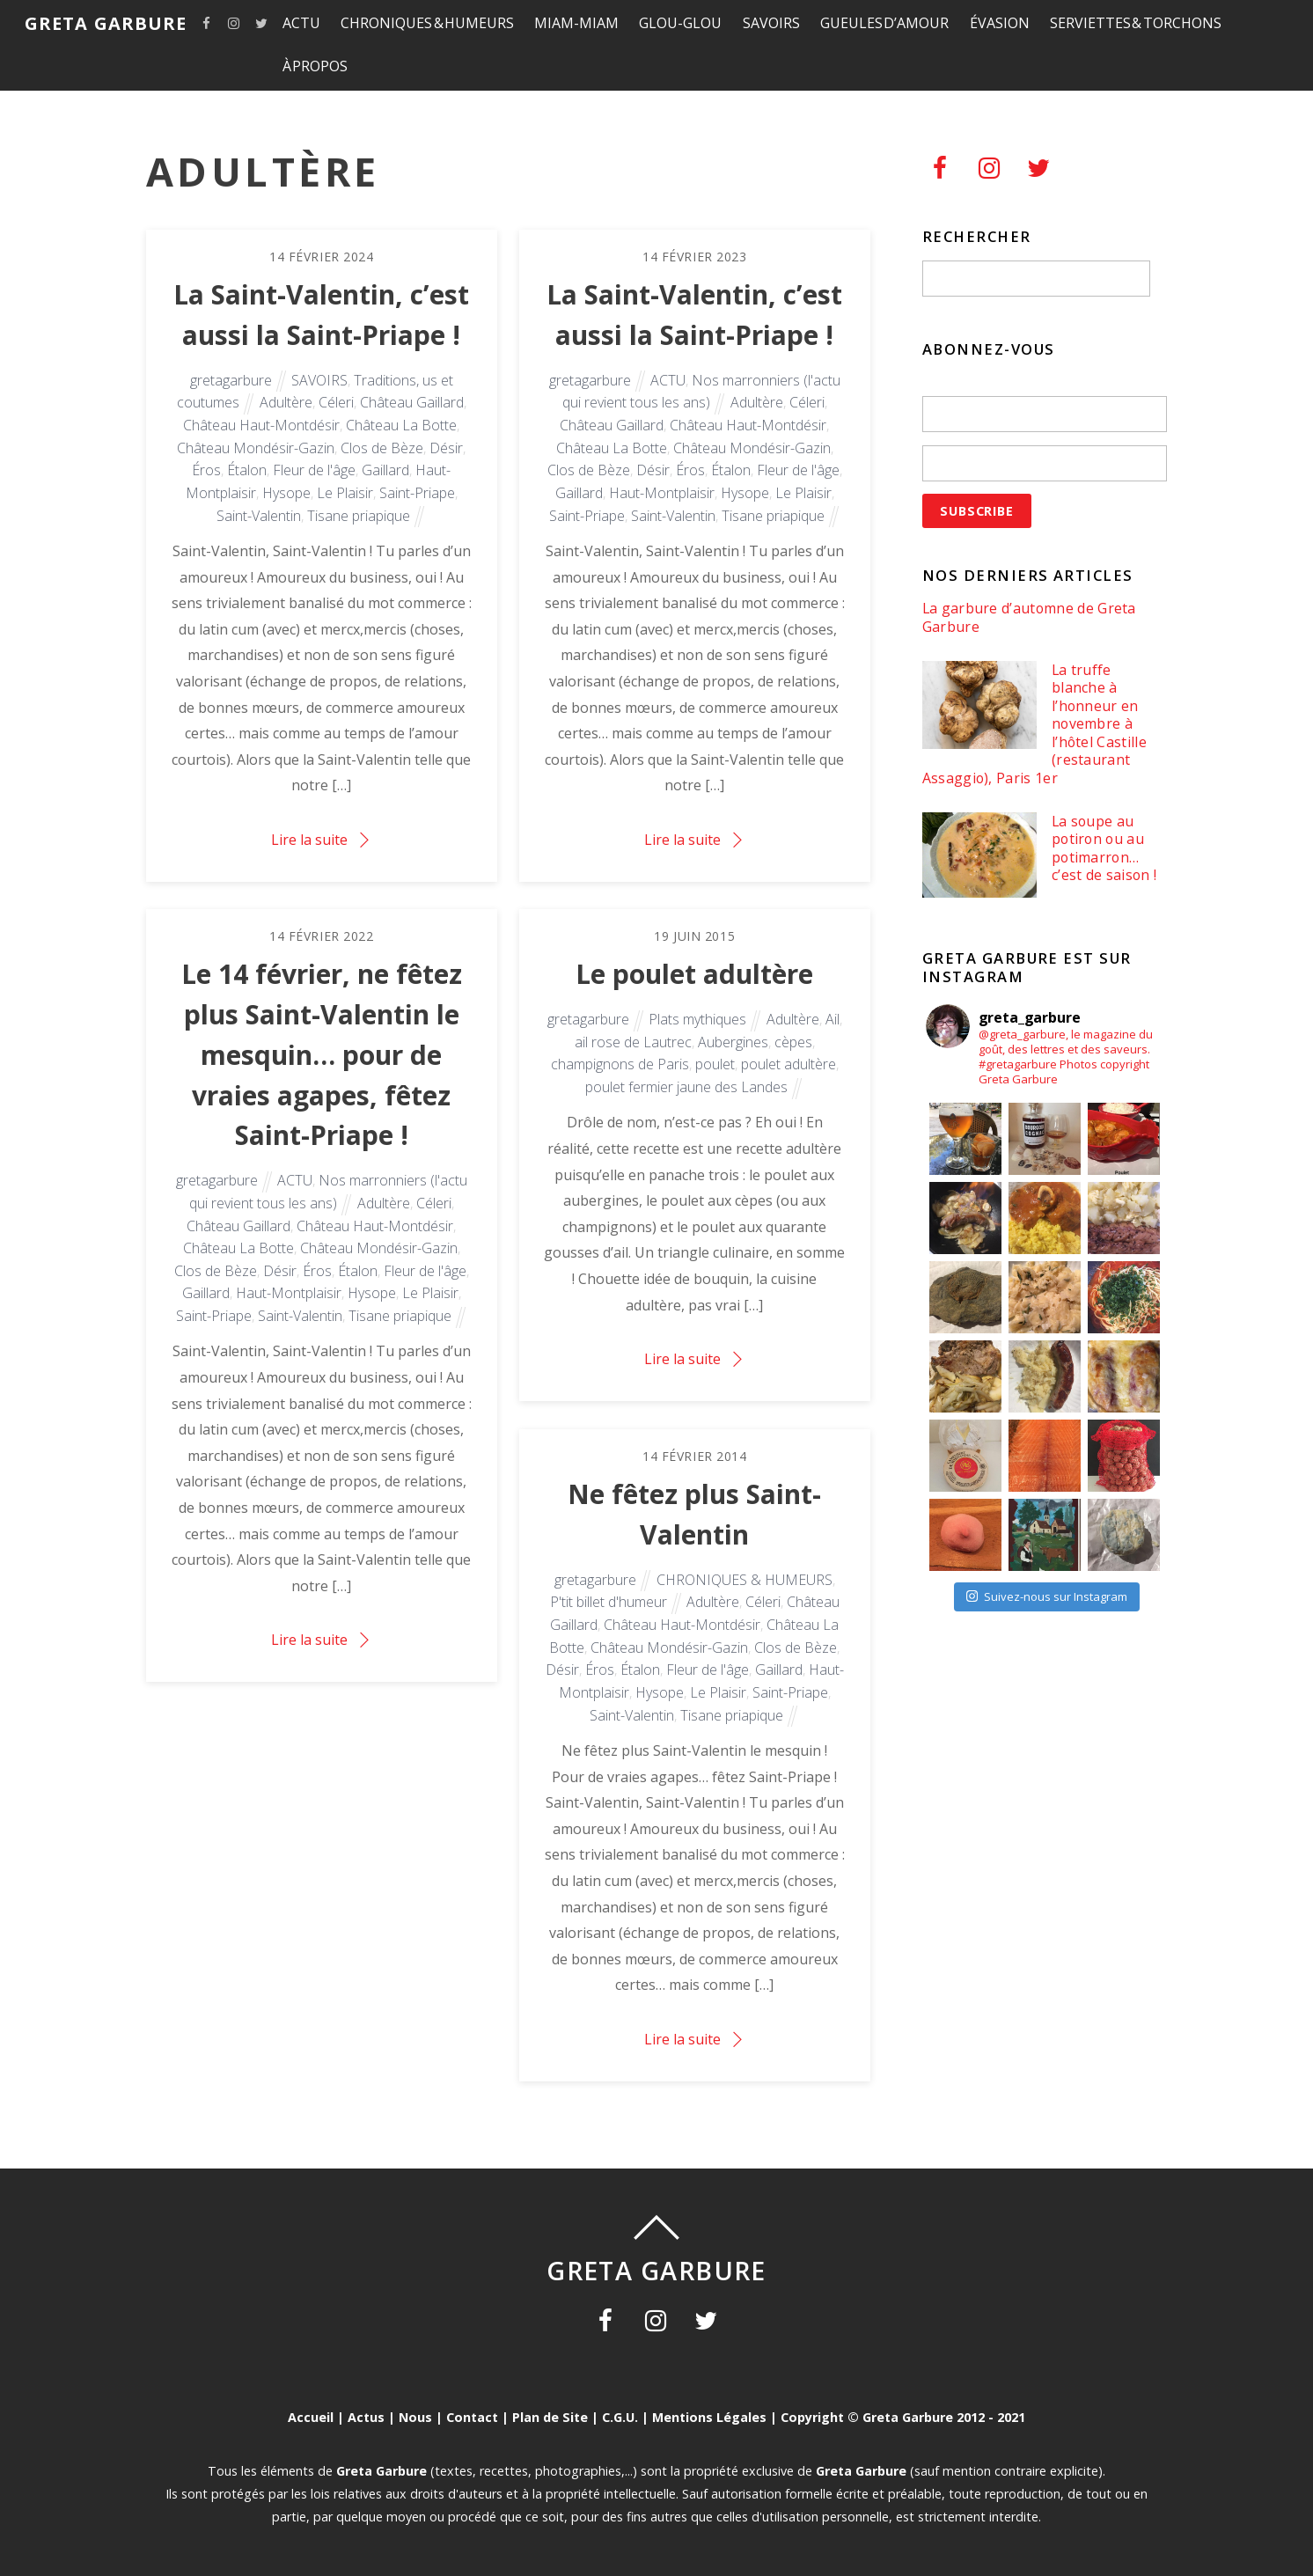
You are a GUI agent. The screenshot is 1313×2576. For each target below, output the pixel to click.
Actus (366, 2417)
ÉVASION (1000, 23)
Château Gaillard (412, 402)
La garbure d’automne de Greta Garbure (1029, 617)
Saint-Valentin (258, 515)
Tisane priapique (358, 515)
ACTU (301, 23)
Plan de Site (550, 2417)
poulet (715, 1064)
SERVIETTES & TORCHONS (1135, 23)
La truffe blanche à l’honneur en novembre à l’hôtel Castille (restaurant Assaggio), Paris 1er (1034, 724)
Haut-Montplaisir (662, 493)
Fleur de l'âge (314, 470)
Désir (446, 448)
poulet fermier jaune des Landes (686, 1087)
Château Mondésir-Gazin (255, 448)
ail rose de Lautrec (633, 1042)
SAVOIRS (771, 23)
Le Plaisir (345, 493)
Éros (206, 470)
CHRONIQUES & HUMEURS (427, 23)
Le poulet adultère (694, 974)
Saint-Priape (417, 493)
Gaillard (385, 470)
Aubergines (733, 1042)
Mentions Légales (709, 2417)
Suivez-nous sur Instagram (1046, 1596)
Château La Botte (401, 425)
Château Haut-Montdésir (261, 425)
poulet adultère (788, 1064)
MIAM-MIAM (576, 23)
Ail (832, 1019)
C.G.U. (620, 2417)
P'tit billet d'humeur (608, 1601)
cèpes (793, 1042)
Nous (415, 2417)
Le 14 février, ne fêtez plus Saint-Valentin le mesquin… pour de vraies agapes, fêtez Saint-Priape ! (321, 1054)
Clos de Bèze (382, 448)
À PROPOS (315, 66)
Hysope (286, 493)
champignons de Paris (620, 1064)
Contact (472, 2417)
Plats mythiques (697, 1019)
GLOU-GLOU (680, 23)
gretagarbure (231, 380)
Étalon (247, 470)
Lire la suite (309, 839)
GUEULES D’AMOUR (885, 23)
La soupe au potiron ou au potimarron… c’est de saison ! (1104, 848)
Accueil (311, 2417)
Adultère (286, 402)
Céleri (336, 402)
